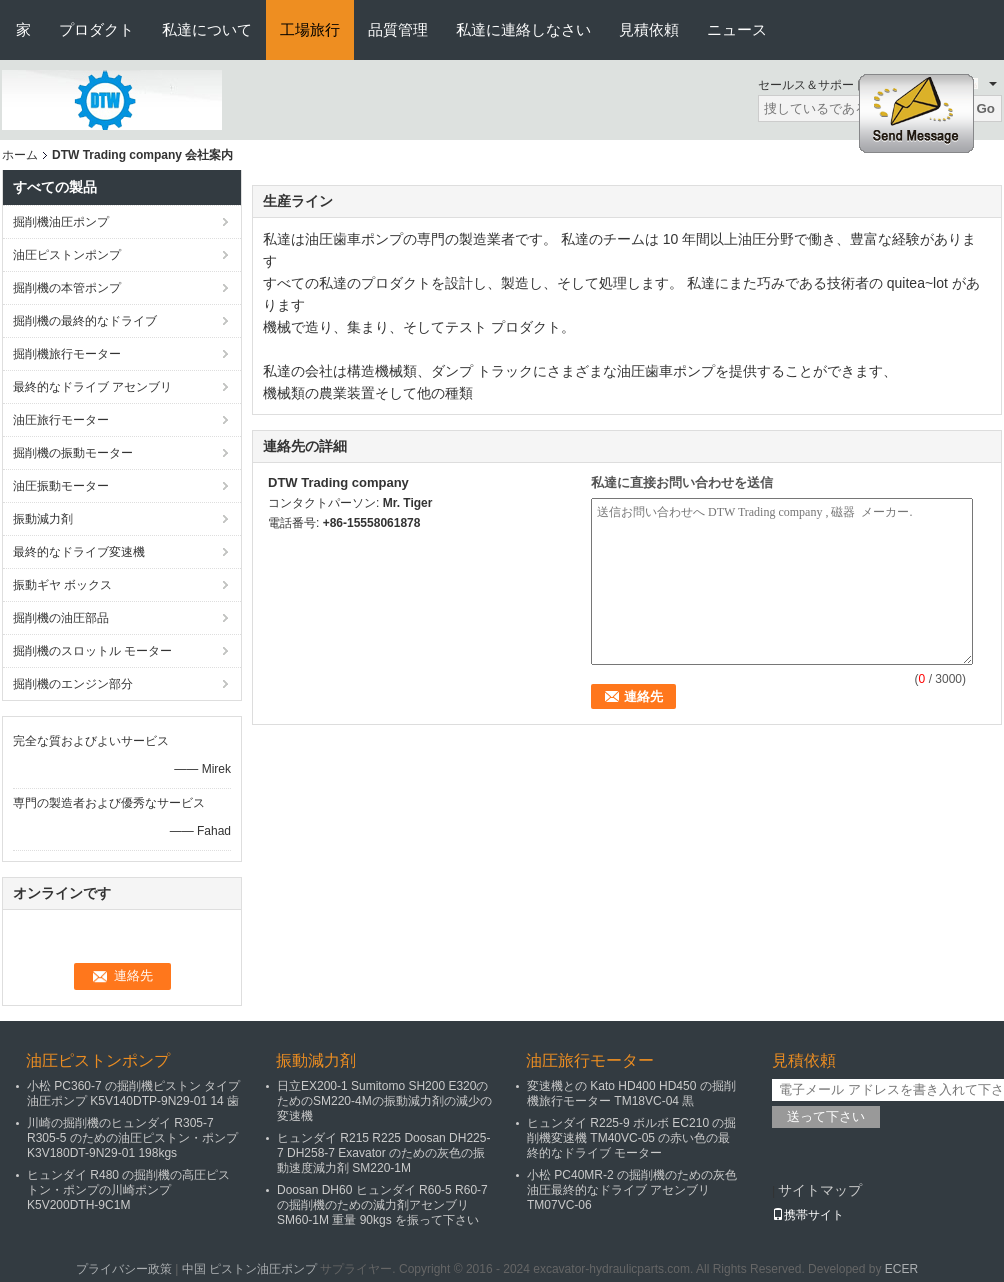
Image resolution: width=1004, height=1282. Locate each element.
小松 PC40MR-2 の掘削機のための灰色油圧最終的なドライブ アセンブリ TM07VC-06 (632, 1190)
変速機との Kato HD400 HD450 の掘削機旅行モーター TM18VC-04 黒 (631, 1093)
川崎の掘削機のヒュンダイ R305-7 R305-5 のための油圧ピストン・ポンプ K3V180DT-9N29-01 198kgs (132, 1138)
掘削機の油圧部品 (61, 618)
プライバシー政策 (124, 1269)
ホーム (20, 155)
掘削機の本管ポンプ (67, 288)
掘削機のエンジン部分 (73, 684)
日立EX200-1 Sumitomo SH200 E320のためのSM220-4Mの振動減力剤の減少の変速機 (384, 1101)
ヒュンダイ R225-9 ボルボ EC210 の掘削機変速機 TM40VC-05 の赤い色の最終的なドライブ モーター (631, 1138)
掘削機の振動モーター (73, 453)
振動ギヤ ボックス (62, 585)
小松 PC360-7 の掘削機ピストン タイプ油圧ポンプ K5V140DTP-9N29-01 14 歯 (133, 1093)
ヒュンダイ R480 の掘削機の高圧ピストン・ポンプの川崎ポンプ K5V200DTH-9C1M (128, 1190)
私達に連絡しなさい (523, 29)
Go (985, 108)
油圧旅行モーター (61, 420)
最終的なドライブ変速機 (79, 552)
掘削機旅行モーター (67, 354)
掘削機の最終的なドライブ (85, 321)
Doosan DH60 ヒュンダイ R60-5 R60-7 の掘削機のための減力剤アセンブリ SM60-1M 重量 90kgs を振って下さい (382, 1205)
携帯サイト (808, 1215)
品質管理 (398, 29)
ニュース (737, 29)
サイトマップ (820, 1190)
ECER (901, 1269)
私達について (207, 29)
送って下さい (826, 1116)
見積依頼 (649, 29)
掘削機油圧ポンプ (61, 222)
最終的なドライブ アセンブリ (92, 387)
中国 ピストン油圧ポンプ (249, 1269)
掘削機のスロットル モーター (92, 651)
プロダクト (96, 29)
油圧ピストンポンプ (67, 255)
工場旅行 (310, 29)
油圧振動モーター (61, 486)
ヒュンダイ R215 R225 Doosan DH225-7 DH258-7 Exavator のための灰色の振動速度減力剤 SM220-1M (383, 1153)
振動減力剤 (43, 519)
